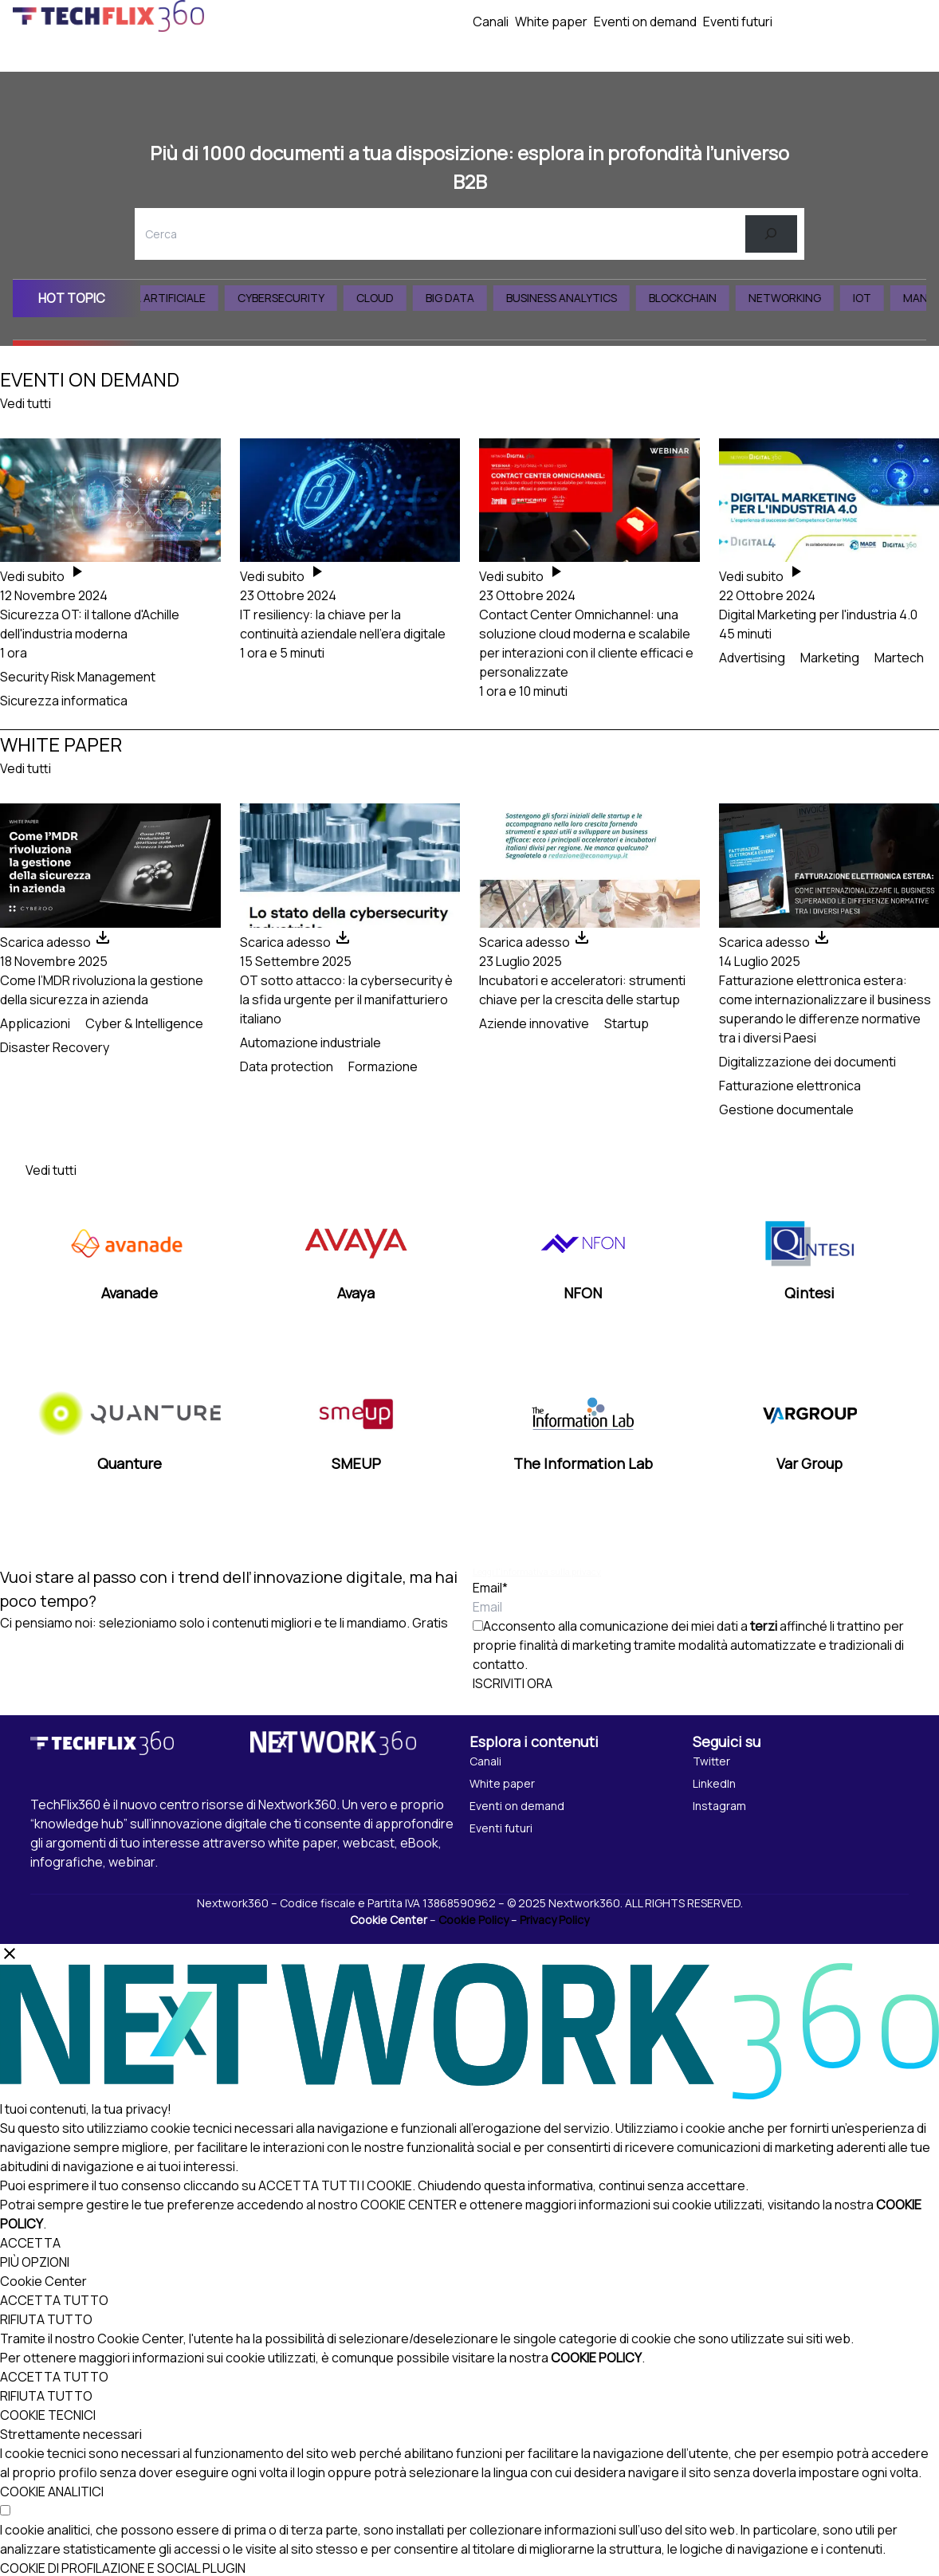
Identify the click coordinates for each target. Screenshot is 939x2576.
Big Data (466, 297)
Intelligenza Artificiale (152, 297)
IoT (879, 297)
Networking (801, 297)
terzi (763, 1626)
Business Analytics (578, 297)
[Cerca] (771, 234)
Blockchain (699, 297)
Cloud (392, 297)
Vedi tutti (25, 403)
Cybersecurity (297, 297)
